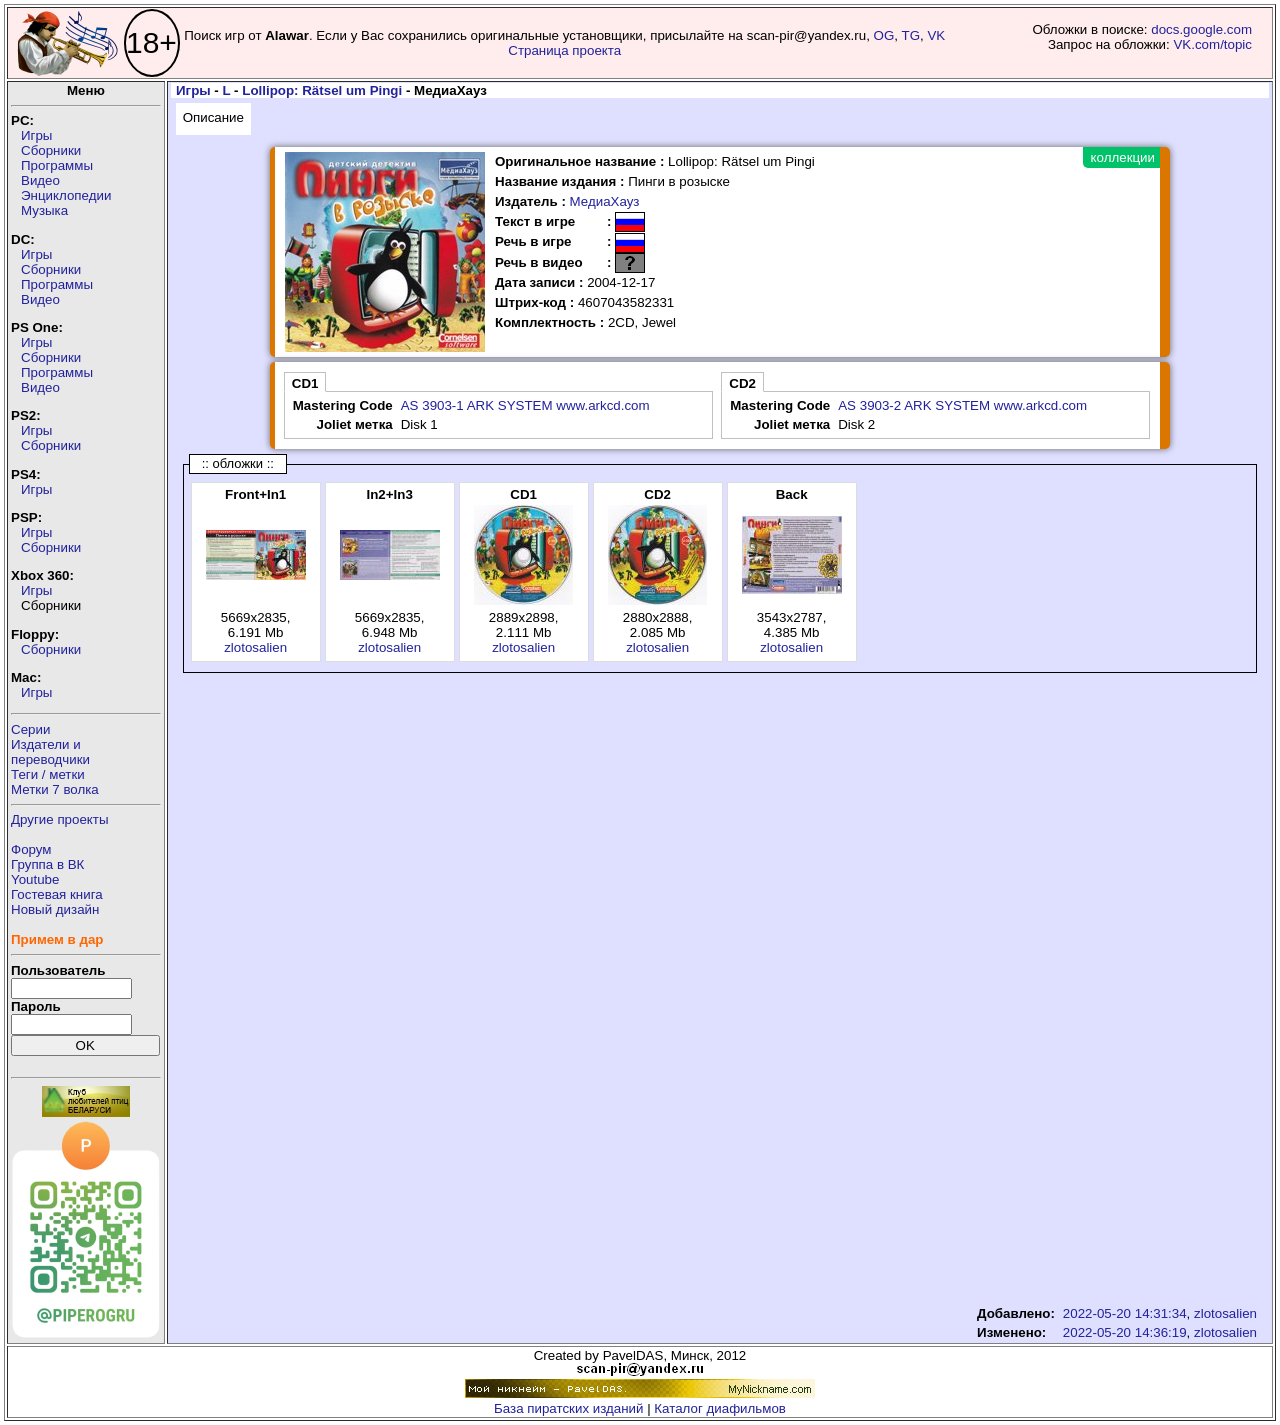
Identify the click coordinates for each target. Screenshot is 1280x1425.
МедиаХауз (605, 201)
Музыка (44, 210)
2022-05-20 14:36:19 (1125, 1332)
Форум (31, 849)
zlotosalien (255, 647)
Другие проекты (60, 819)
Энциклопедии (66, 195)
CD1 (305, 383)
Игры (36, 135)
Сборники (51, 150)
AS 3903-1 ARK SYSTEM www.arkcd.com (525, 405)
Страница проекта (564, 50)
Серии (30, 729)
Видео (40, 180)
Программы (57, 165)
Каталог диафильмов (720, 1408)
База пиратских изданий (568, 1408)
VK (936, 35)
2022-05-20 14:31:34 (1125, 1313)
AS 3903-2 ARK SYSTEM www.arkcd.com (962, 405)
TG (911, 35)
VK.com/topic (1212, 44)
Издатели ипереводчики (50, 752)
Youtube (35, 879)
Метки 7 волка (55, 789)
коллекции (1123, 157)
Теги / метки (48, 774)
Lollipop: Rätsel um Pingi (322, 90)
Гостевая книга (57, 894)
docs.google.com (1201, 29)
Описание (213, 117)
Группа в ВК (47, 864)
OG (884, 35)
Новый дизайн (55, 909)
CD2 (742, 383)
